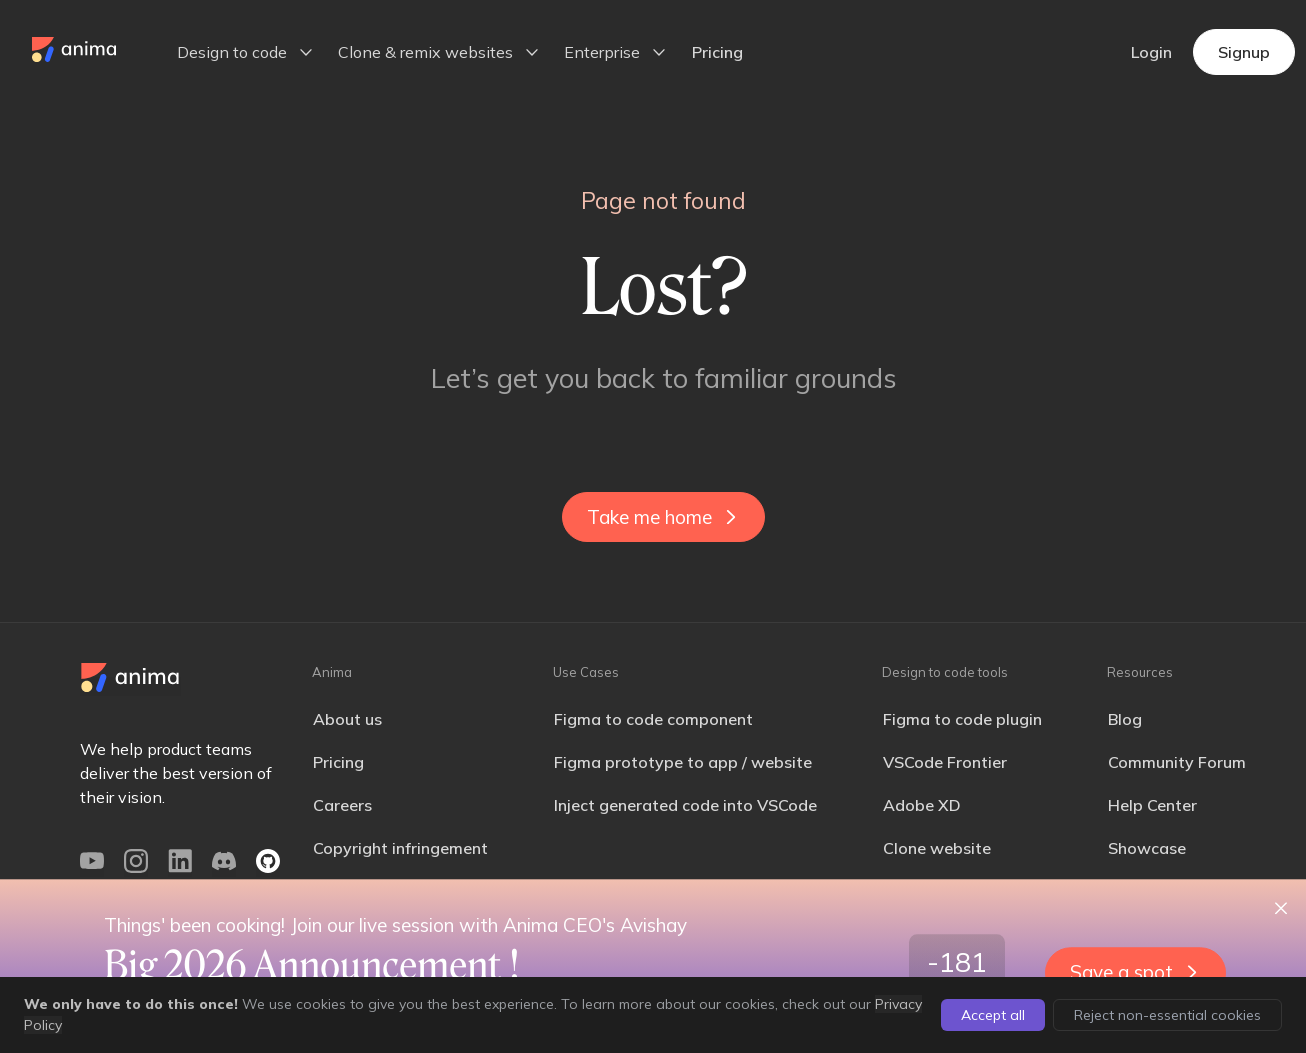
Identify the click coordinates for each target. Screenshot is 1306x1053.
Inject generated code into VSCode (685, 805)
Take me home (661, 517)
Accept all (993, 1015)
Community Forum (1177, 762)
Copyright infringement (400, 848)
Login (1151, 52)
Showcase (1147, 848)
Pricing (717, 52)
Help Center (1152, 805)
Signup (1244, 52)
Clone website (937, 848)
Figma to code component (653, 719)
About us (347, 719)
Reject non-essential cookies (1167, 1015)
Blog (1125, 719)
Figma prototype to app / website (683, 762)
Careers (342, 805)
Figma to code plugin (962, 719)
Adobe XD (922, 805)
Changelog (1149, 891)
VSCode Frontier (945, 762)
